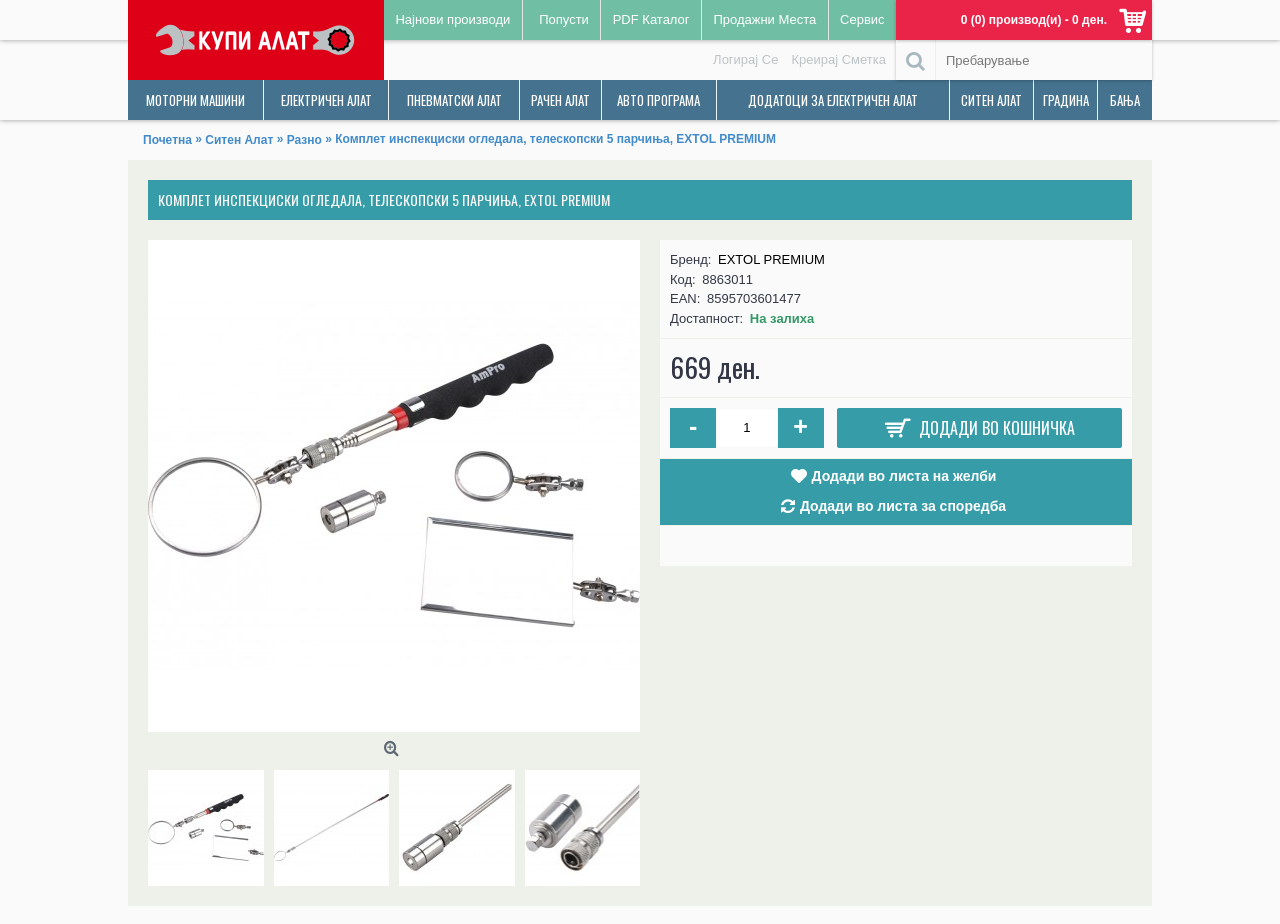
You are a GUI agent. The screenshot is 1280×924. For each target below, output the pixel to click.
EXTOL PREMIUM (771, 259)
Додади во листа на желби (904, 476)
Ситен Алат (239, 140)
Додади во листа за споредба (903, 506)
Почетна (167, 140)
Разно (304, 140)
